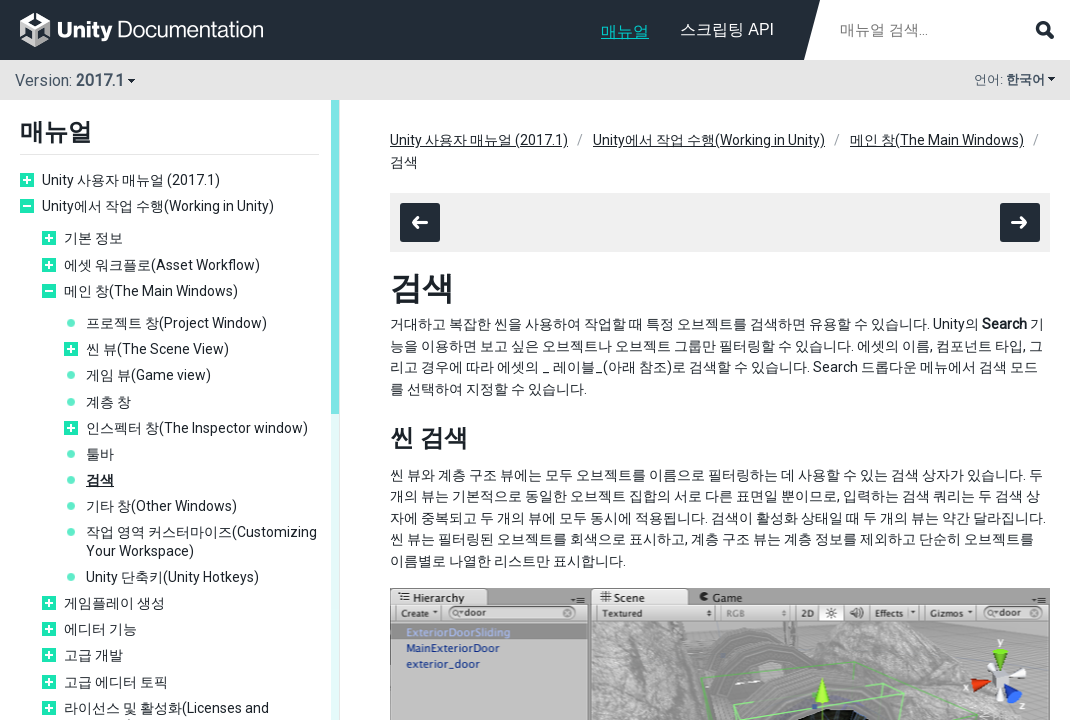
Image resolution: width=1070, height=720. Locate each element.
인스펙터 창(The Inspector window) (197, 428)
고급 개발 (93, 655)
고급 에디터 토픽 (116, 682)
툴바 (100, 454)
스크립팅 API (727, 29)
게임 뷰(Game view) (148, 375)
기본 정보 (93, 238)
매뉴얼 (625, 31)
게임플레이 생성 (114, 603)
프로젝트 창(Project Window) (176, 323)
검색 (100, 480)
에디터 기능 (100, 629)
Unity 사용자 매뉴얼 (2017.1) (131, 180)
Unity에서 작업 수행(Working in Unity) (158, 206)
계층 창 (108, 402)
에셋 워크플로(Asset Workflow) (162, 265)
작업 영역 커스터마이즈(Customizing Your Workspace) (201, 541)
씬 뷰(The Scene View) (157, 349)
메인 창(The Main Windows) (151, 291)
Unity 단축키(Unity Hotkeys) (172, 577)
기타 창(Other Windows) (161, 506)
